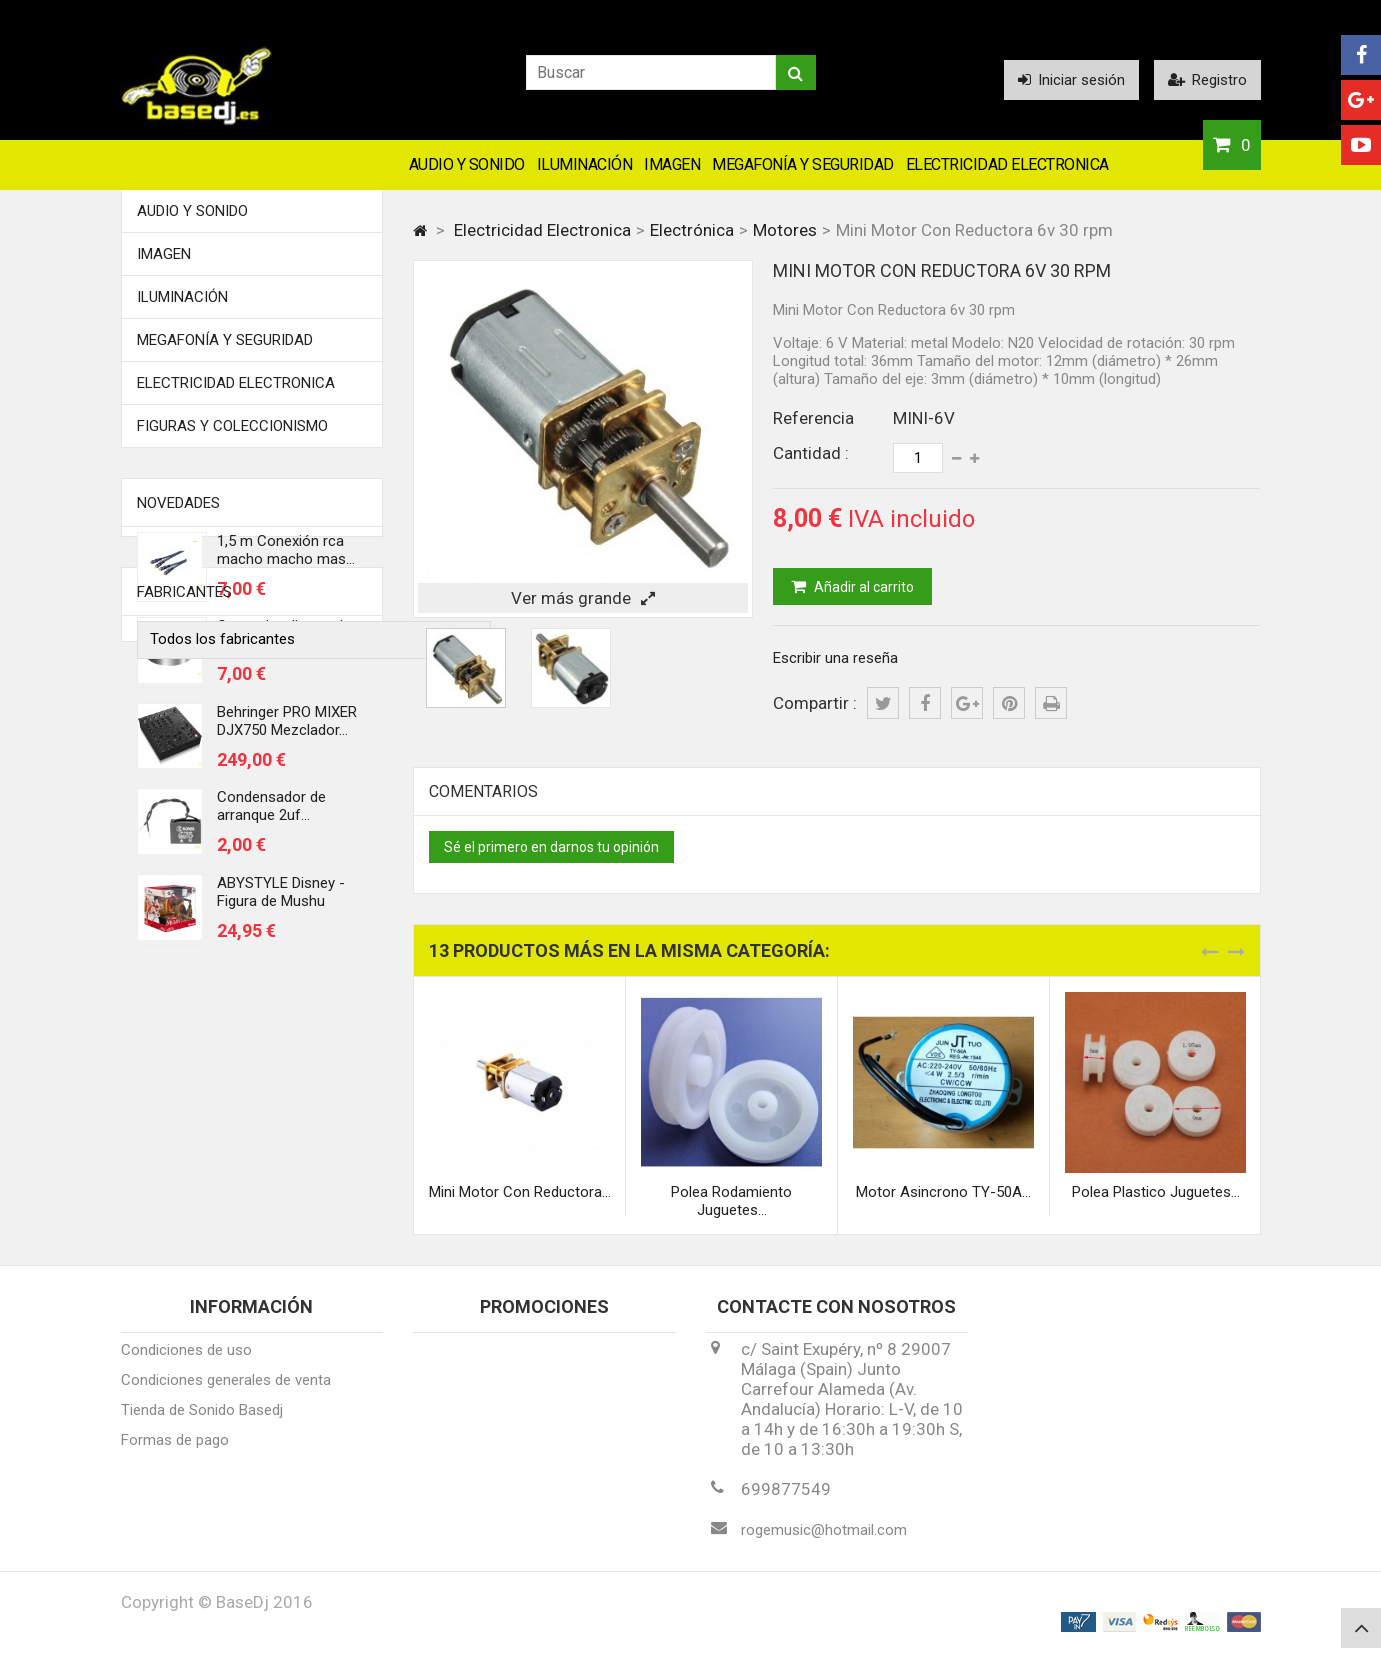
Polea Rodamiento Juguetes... (731, 1201)
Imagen (672, 164)
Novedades (178, 503)
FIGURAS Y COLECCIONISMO (232, 426)
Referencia (813, 418)
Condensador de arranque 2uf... (271, 817)
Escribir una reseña (835, 658)
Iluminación (585, 164)
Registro (1207, 80)
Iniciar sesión (1071, 80)
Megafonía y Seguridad (803, 164)
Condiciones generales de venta (226, 1394)
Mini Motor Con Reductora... (520, 1192)
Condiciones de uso (186, 1364)
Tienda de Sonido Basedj (202, 1424)
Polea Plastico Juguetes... (1156, 1192)
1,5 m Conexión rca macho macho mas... (286, 560)
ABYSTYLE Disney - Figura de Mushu (281, 902)
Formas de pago (175, 1454)
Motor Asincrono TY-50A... (943, 1192)
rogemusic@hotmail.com (824, 1544)
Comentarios (483, 791)
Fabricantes (184, 1026)
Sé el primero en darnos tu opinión (551, 847)
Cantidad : (811, 453)
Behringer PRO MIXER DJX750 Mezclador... (287, 731)
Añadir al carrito (862, 587)
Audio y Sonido (467, 164)
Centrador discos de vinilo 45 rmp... (284, 646)
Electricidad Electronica (1007, 164)
